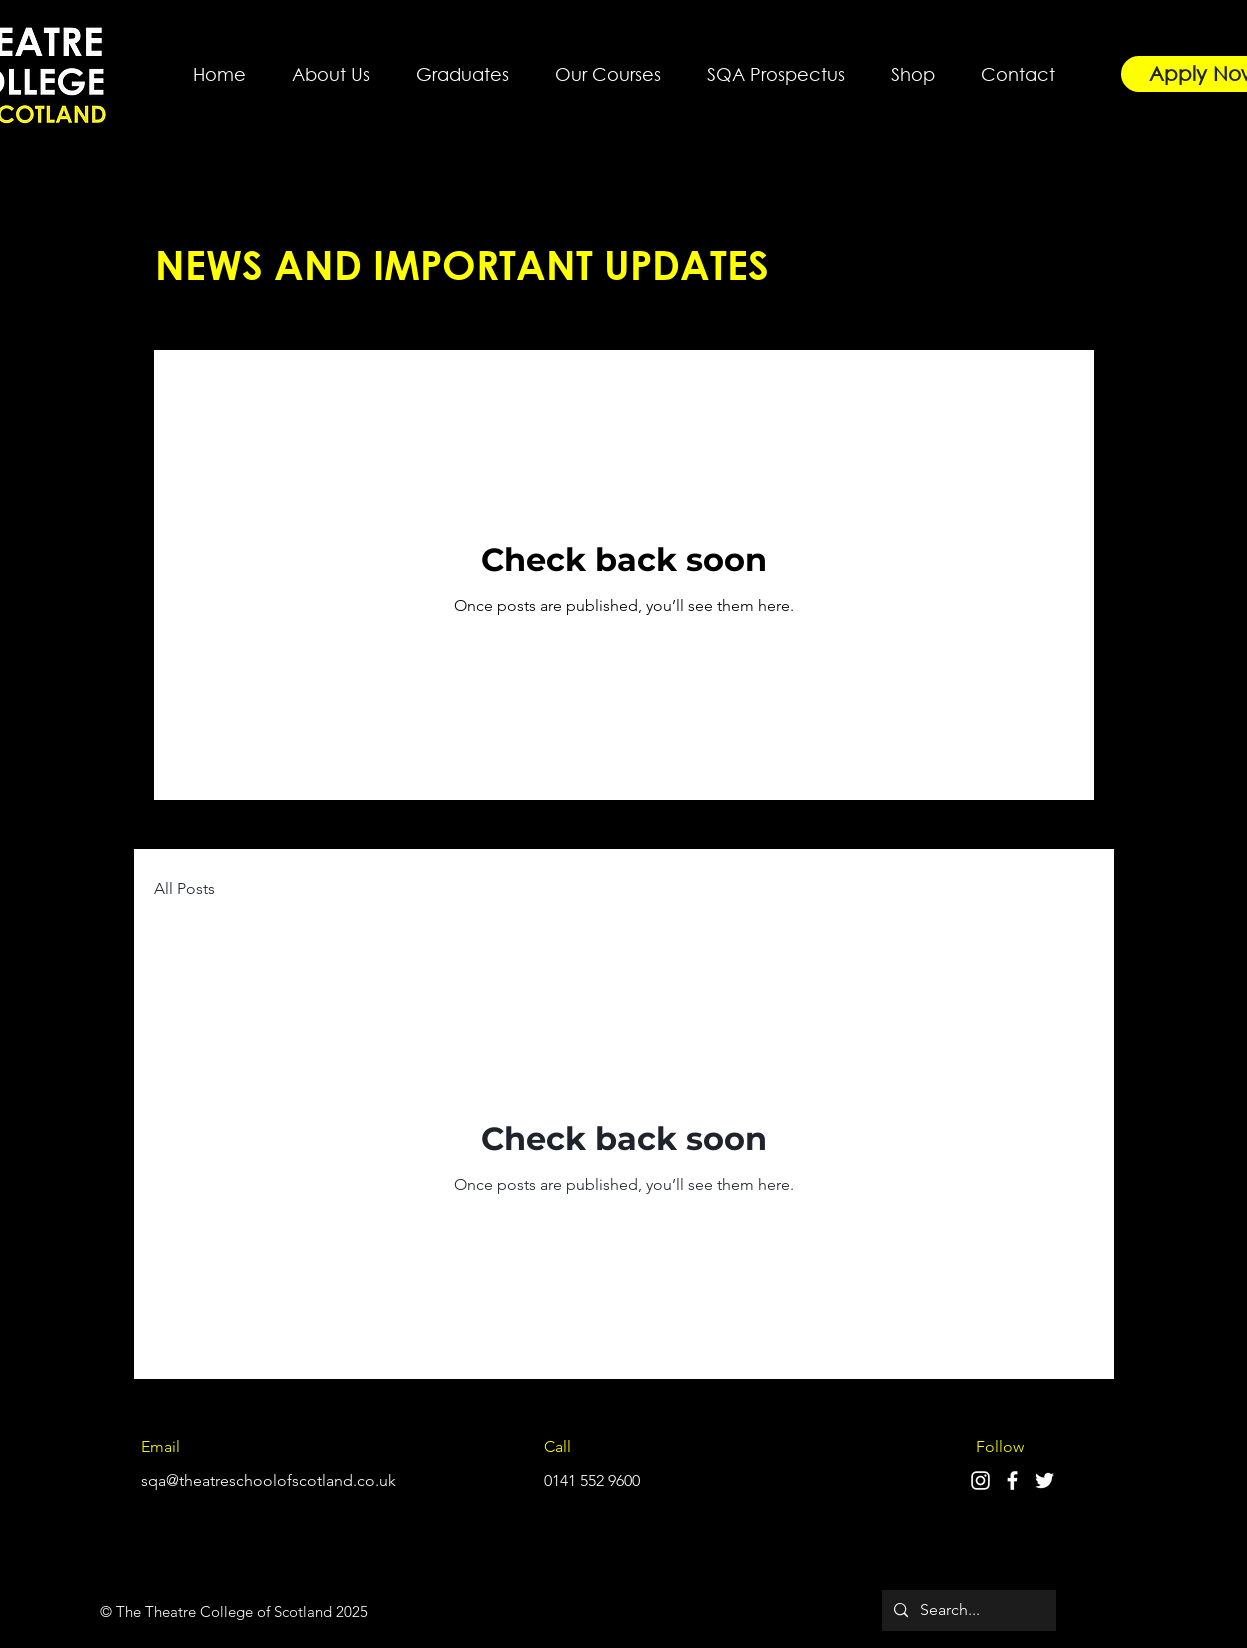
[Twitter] (1044, 1480)
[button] (331, 65)
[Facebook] (1012, 1480)
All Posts (184, 888)
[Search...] (967, 1610)
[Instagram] (980, 1480)
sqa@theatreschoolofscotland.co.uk (268, 1480)
